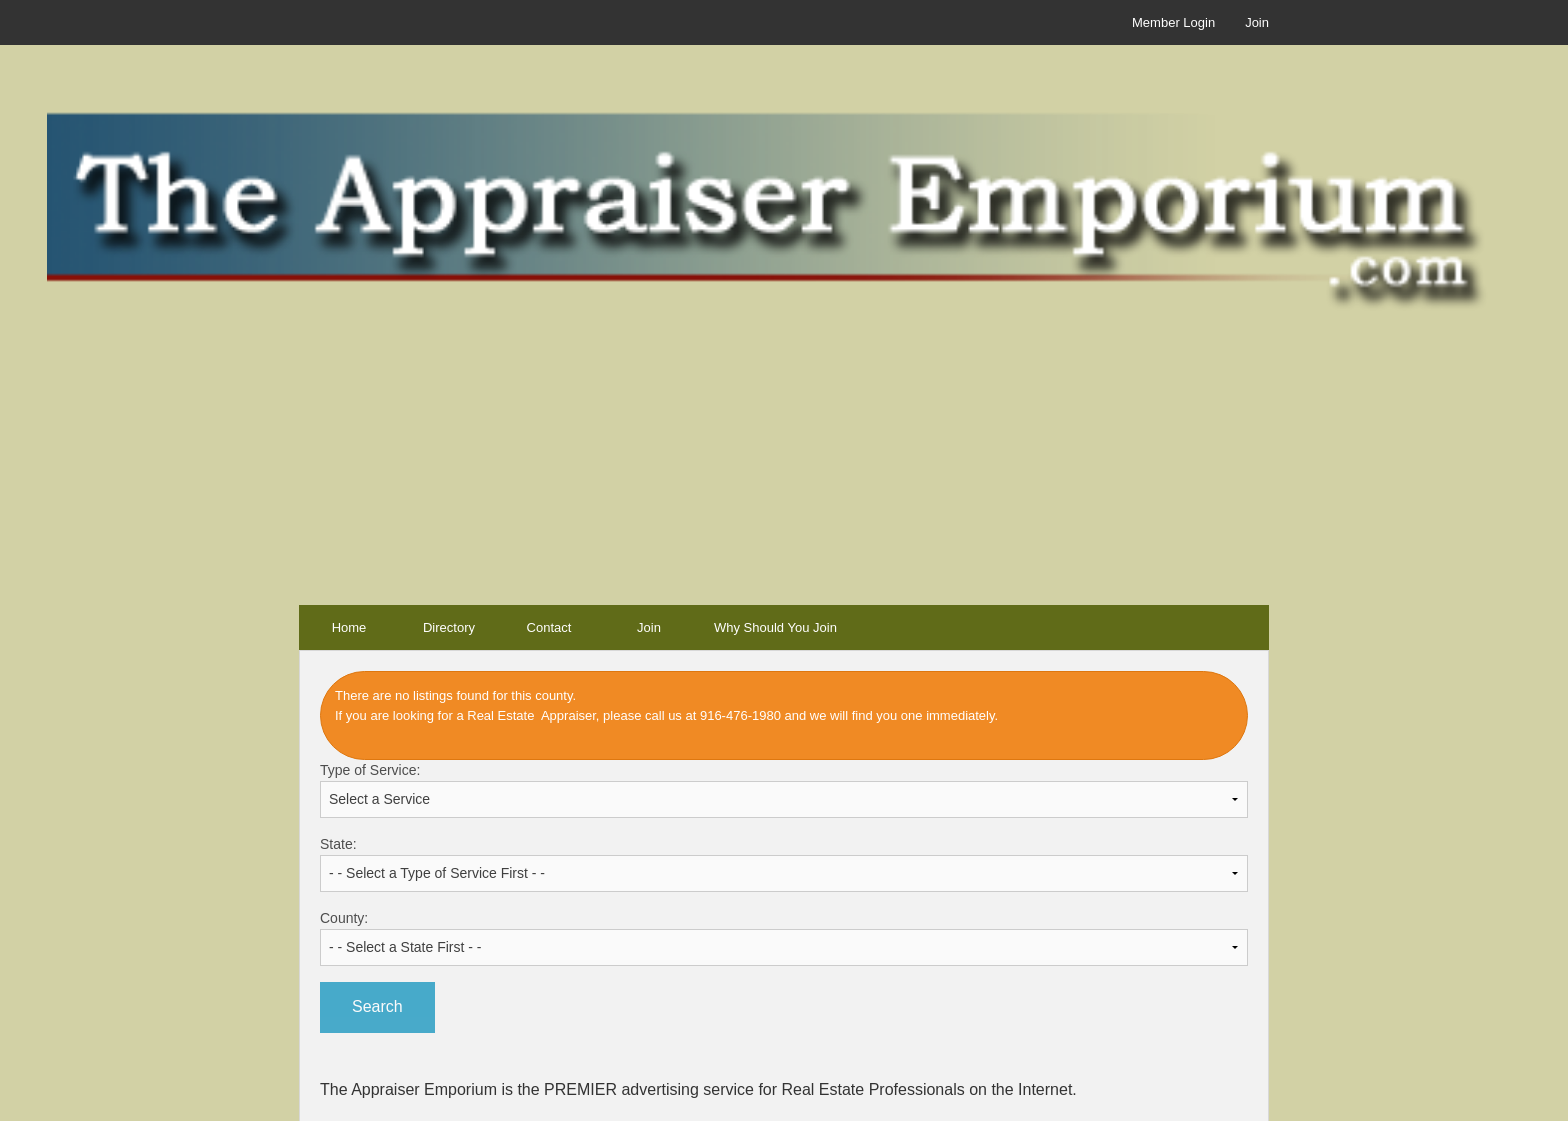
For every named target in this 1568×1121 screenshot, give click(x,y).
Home (349, 627)
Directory (449, 627)
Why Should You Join (775, 627)
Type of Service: (784, 790)
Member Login (1173, 22)
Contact (549, 627)
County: (784, 938)
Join (1257, 22)
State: (784, 864)
